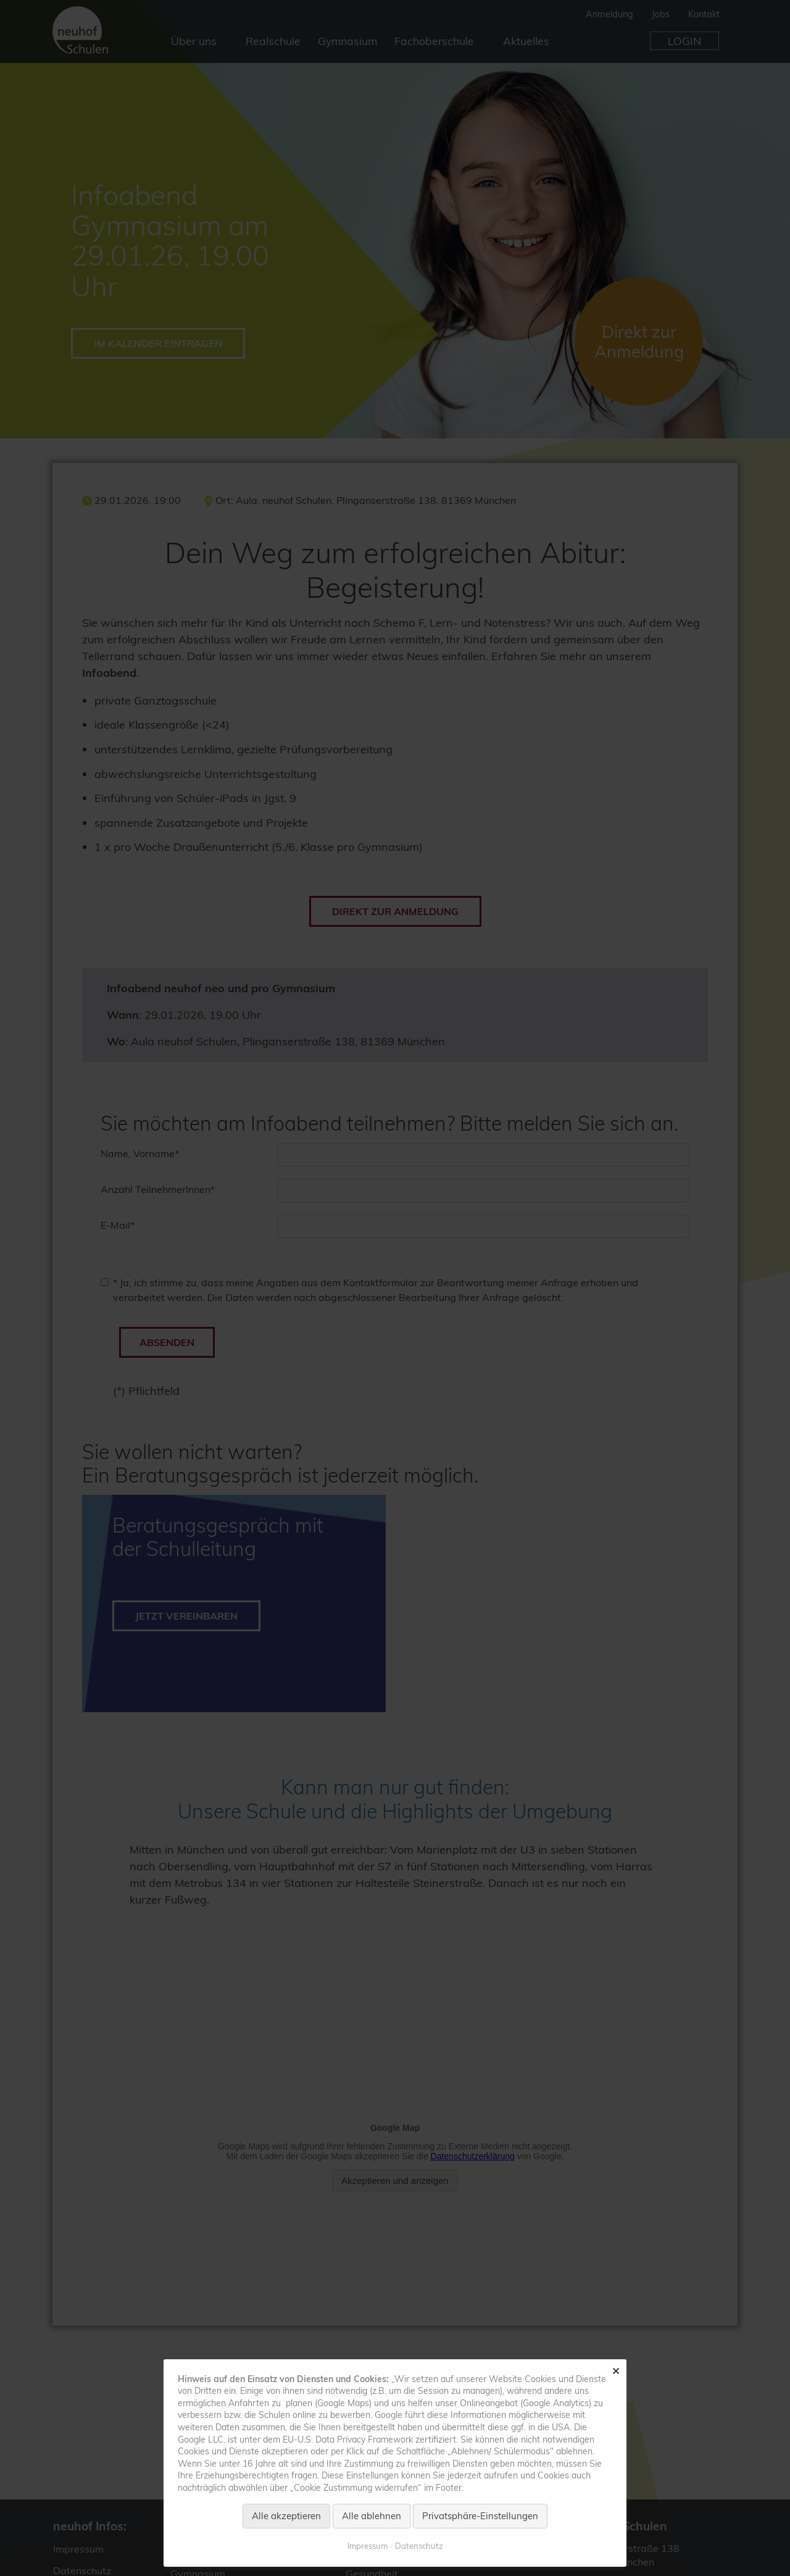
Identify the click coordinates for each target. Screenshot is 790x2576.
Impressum (367, 2546)
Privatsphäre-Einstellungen (480, 2516)
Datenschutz (419, 2546)
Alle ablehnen (371, 2516)
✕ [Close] (616, 2371)
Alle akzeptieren (286, 2516)
